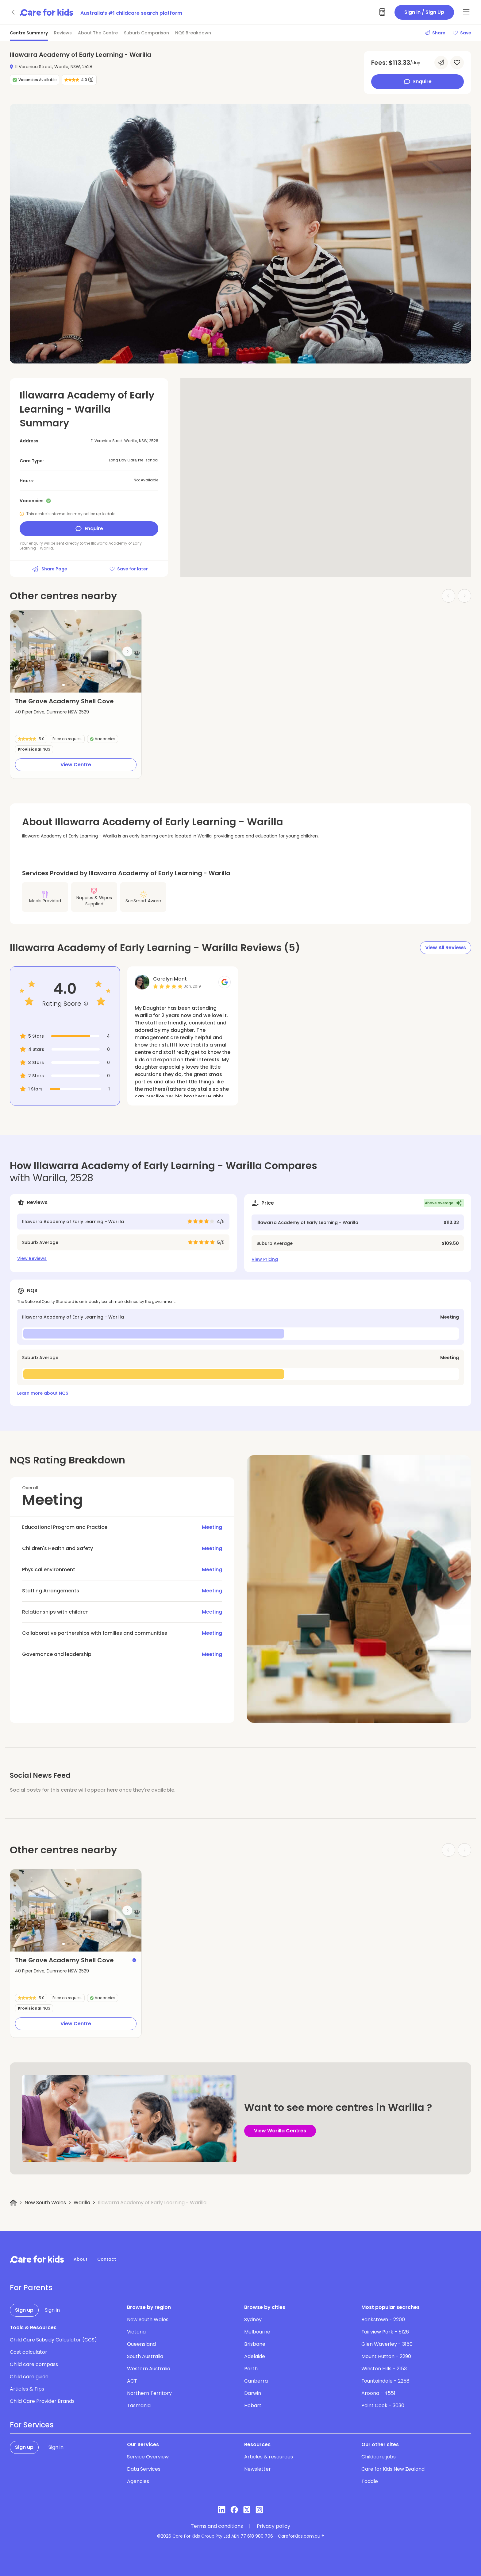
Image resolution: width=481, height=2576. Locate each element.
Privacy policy (273, 2526)
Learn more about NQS (42, 1393)
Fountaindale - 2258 (385, 2380)
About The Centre (98, 33)
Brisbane (254, 2344)
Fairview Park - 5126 (385, 2331)
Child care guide (29, 2376)
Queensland (141, 2344)
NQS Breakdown (193, 33)
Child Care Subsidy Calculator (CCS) (53, 2339)
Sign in (52, 2310)
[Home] (13, 2203)
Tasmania (139, 2405)
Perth (251, 2368)
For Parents (31, 2288)
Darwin (252, 2393)
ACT (132, 2380)
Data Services (143, 2469)
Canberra (256, 2380)
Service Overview (148, 2456)
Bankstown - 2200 (383, 2319)
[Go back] (13, 12)
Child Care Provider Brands (42, 2401)
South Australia (145, 2356)
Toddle (369, 2481)
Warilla (82, 2202)
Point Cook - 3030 (382, 2405)
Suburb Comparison (146, 33)
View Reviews (32, 1258)
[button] (63, 685)
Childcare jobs (378, 2456)
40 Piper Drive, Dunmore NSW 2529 (52, 712)
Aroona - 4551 (378, 2393)
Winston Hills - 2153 (384, 2368)
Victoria (136, 2331)
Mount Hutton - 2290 (386, 2356)
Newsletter (257, 2469)
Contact (106, 2259)
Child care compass (34, 2364)
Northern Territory (149, 2393)
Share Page (49, 569)
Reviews (63, 33)
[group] (75, 651)
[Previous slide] (24, 651)
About (80, 2259)
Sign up (24, 2310)
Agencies (138, 2481)
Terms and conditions (217, 2526)
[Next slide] (127, 651)
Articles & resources (268, 2456)
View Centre (75, 764)
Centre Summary (29, 33)
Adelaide (254, 2356)
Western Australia (148, 2368)
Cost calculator (28, 2352)
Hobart (252, 2405)
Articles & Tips (27, 2388)
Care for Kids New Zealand (393, 2469)
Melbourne (257, 2331)
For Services (32, 2425)
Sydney (253, 2319)
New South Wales (45, 2202)
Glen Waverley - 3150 (387, 2344)
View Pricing (265, 1259)
